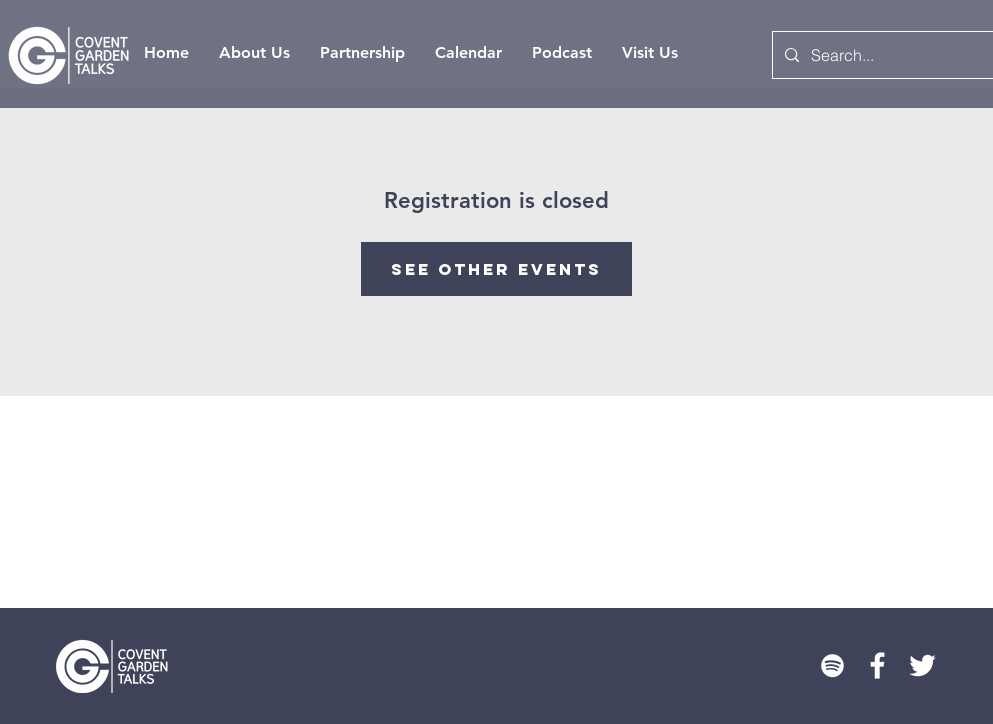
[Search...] (884, 55)
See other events (496, 269)
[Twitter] (922, 665)
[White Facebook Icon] (877, 665)
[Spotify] (832, 665)
